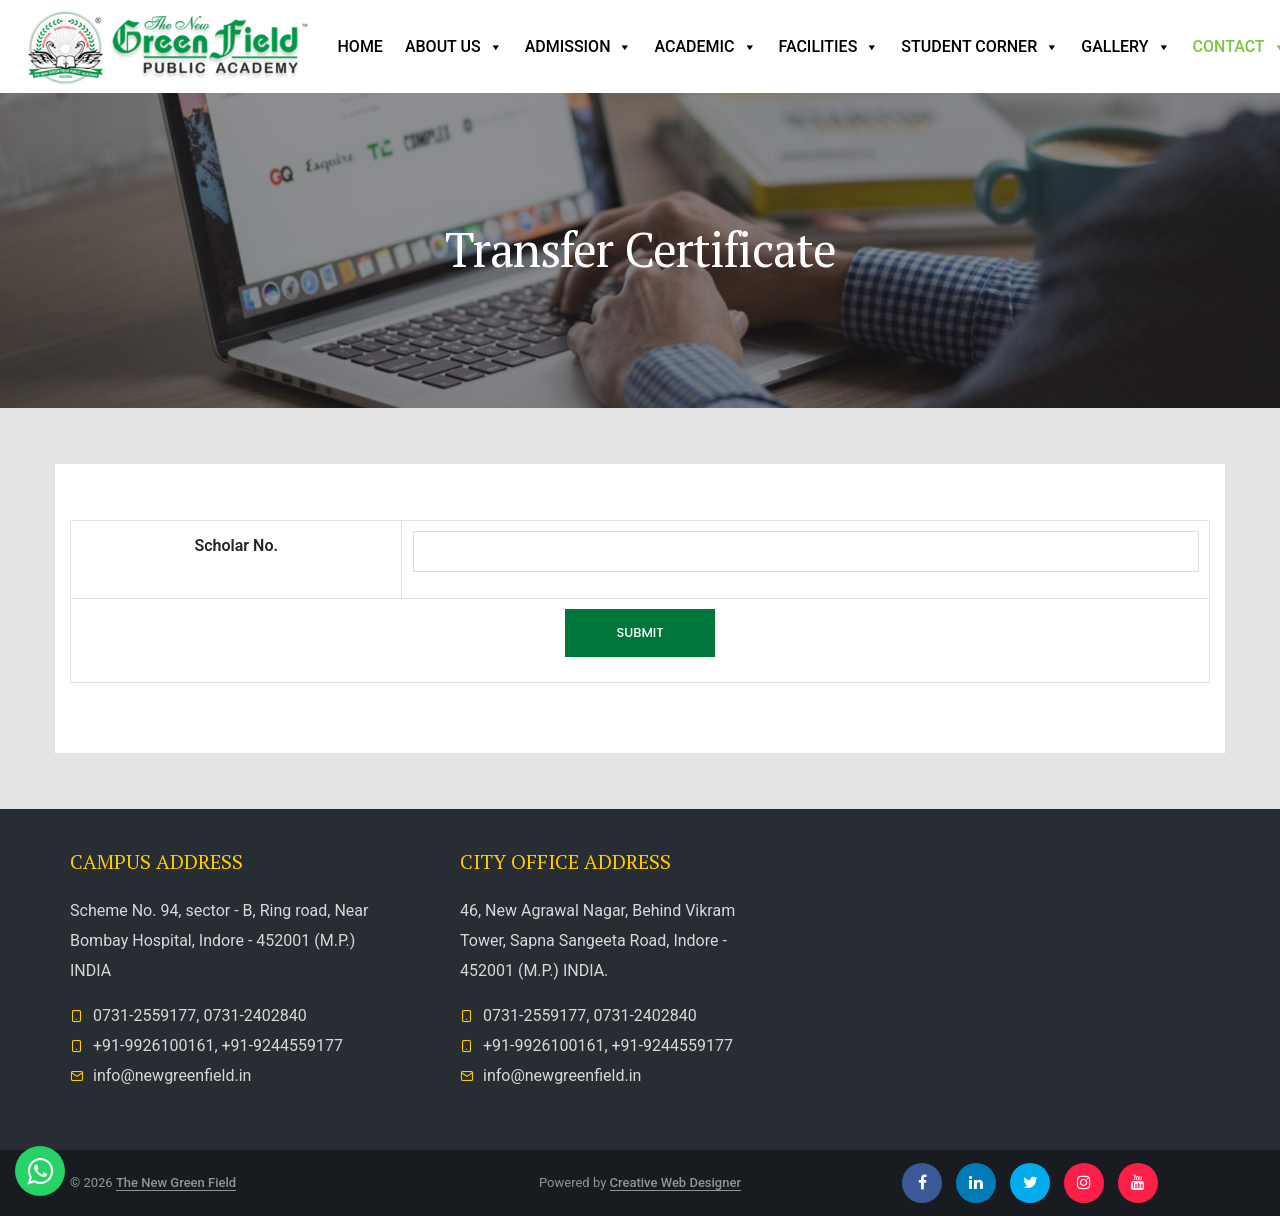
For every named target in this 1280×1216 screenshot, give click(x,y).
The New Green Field (176, 1182)
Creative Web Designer (676, 1182)
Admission (579, 46)
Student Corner (980, 46)
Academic (705, 46)
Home (360, 46)
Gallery (1125, 46)
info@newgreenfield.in (172, 1075)
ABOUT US (454, 46)
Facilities (829, 46)
